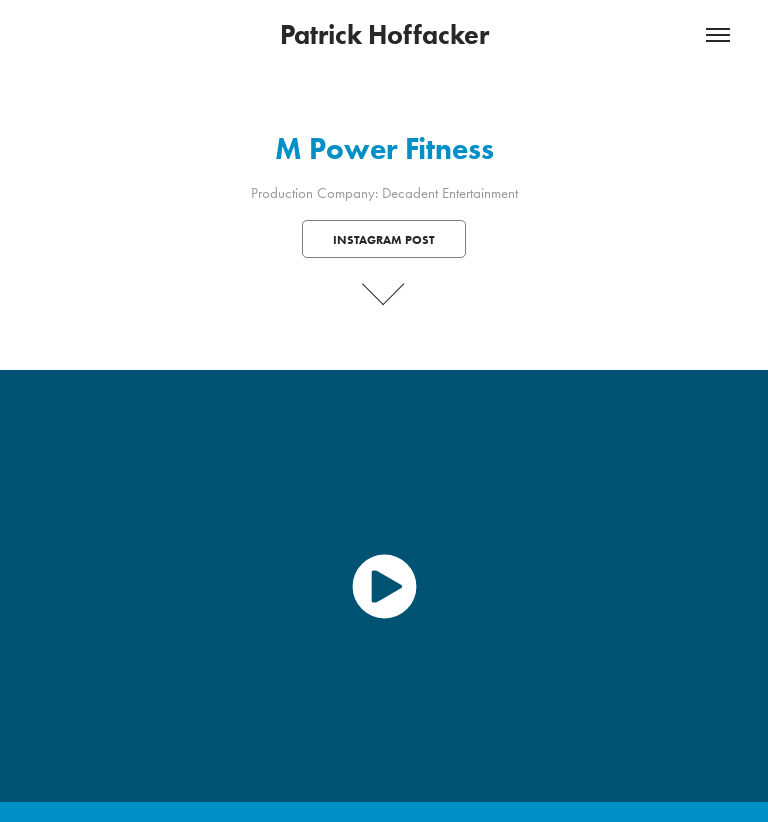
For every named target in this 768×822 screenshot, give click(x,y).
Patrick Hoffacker (384, 34)
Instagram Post (384, 239)
